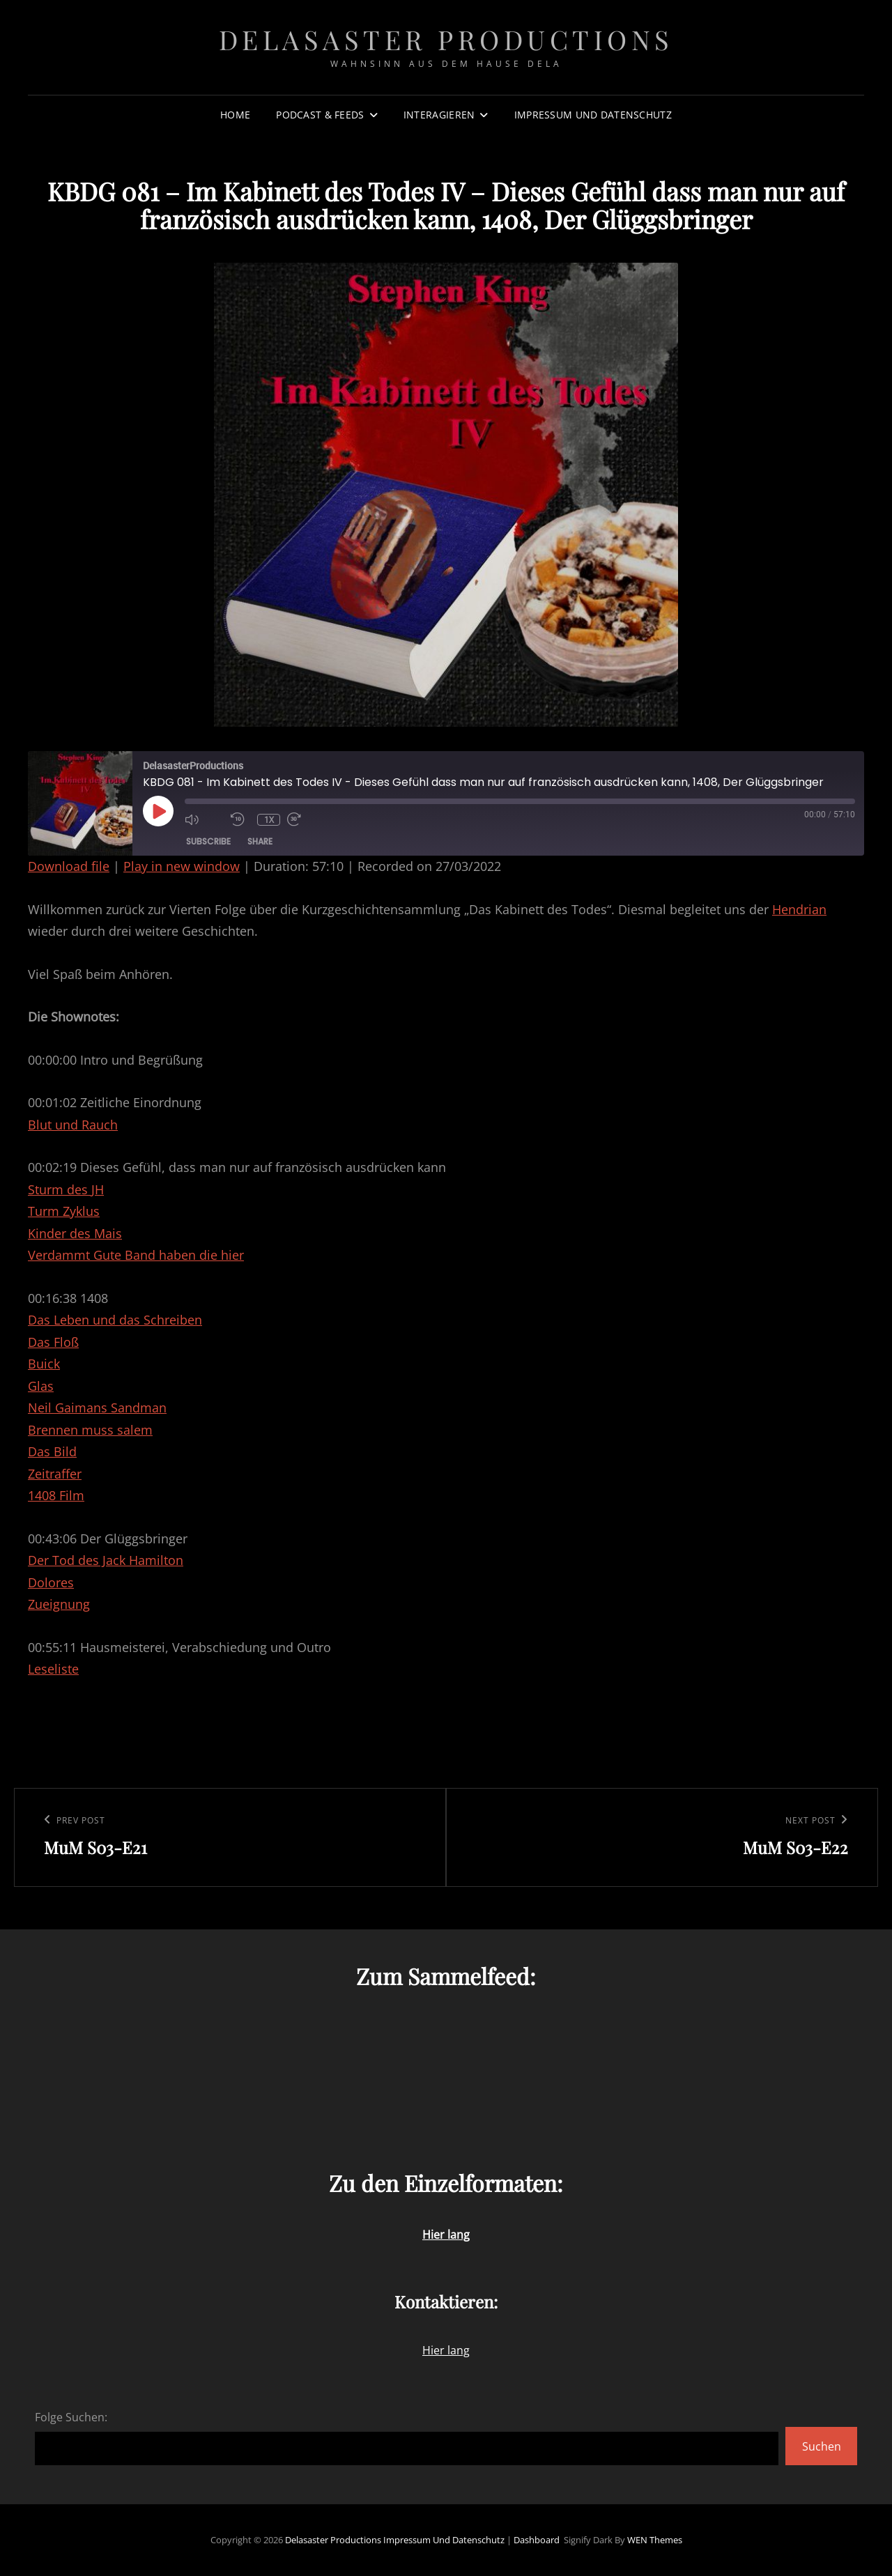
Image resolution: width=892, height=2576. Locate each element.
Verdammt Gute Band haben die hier (136, 1255)
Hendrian (799, 909)
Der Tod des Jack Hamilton (105, 1560)
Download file (68, 866)
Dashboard (537, 2539)
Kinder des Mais (75, 1233)
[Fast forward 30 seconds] (306, 819)
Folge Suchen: (71, 2417)
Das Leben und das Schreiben (115, 1319)
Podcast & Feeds (320, 114)
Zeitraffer (55, 1473)
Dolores (51, 1582)
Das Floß (53, 1342)
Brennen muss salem (90, 1429)
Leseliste (53, 1668)
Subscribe (208, 841)
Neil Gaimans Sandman (97, 1407)
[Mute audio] (204, 819)
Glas (41, 1386)
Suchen (821, 2446)
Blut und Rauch (73, 1124)
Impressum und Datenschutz (593, 114)
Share (259, 841)
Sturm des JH (66, 1189)
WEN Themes (654, 2539)
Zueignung (59, 1604)
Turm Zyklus (64, 1211)
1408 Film (56, 1495)
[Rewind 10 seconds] (240, 819)
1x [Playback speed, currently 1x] (269, 820)
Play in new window (181, 866)
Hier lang (446, 2350)
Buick (44, 1363)
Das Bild (52, 1451)
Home (235, 114)
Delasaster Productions (446, 39)
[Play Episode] (158, 811)
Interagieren (439, 114)
